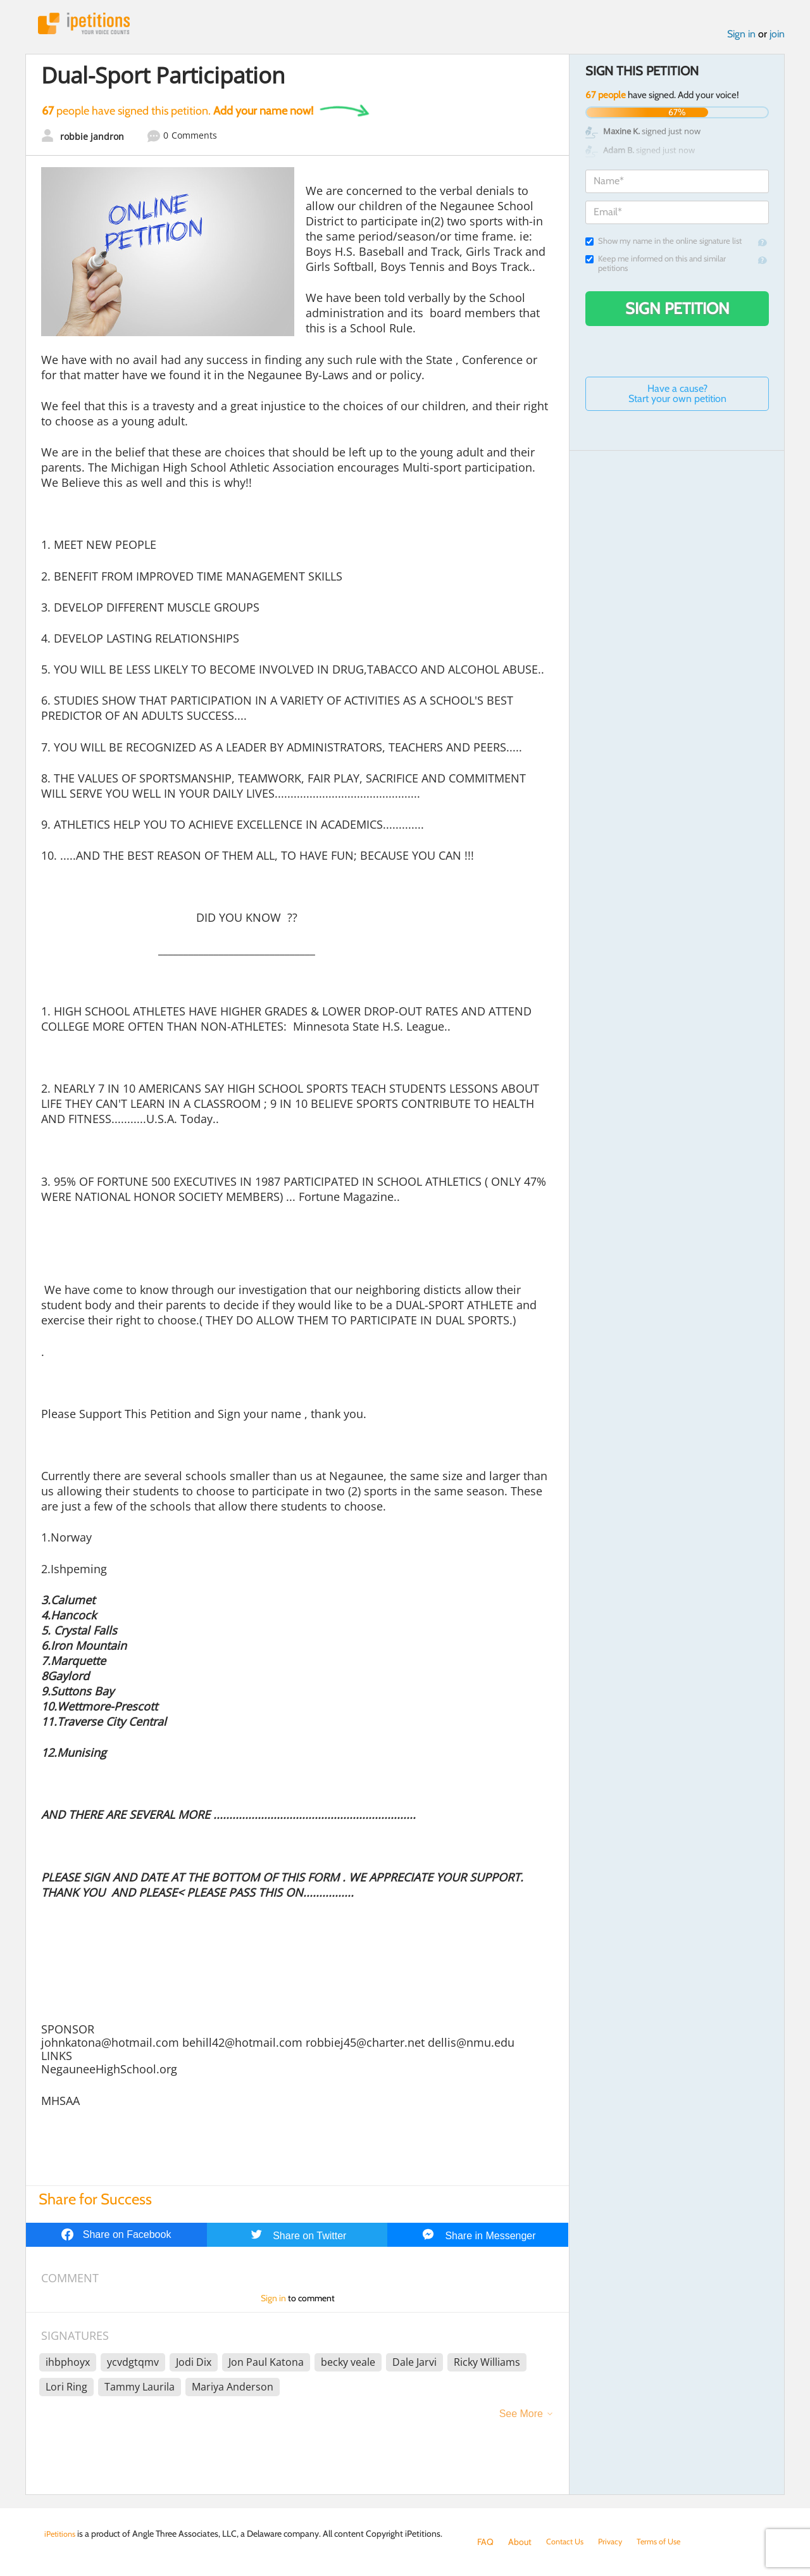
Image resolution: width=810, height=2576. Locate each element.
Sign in (741, 37)
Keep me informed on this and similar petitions (655, 266)
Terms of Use (668, 2542)
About (520, 2542)
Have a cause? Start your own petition (677, 397)
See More (521, 2416)
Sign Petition (677, 311)
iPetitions (90, 25)
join (777, 37)
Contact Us (567, 2542)
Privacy (616, 2542)
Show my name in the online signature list (663, 244)
